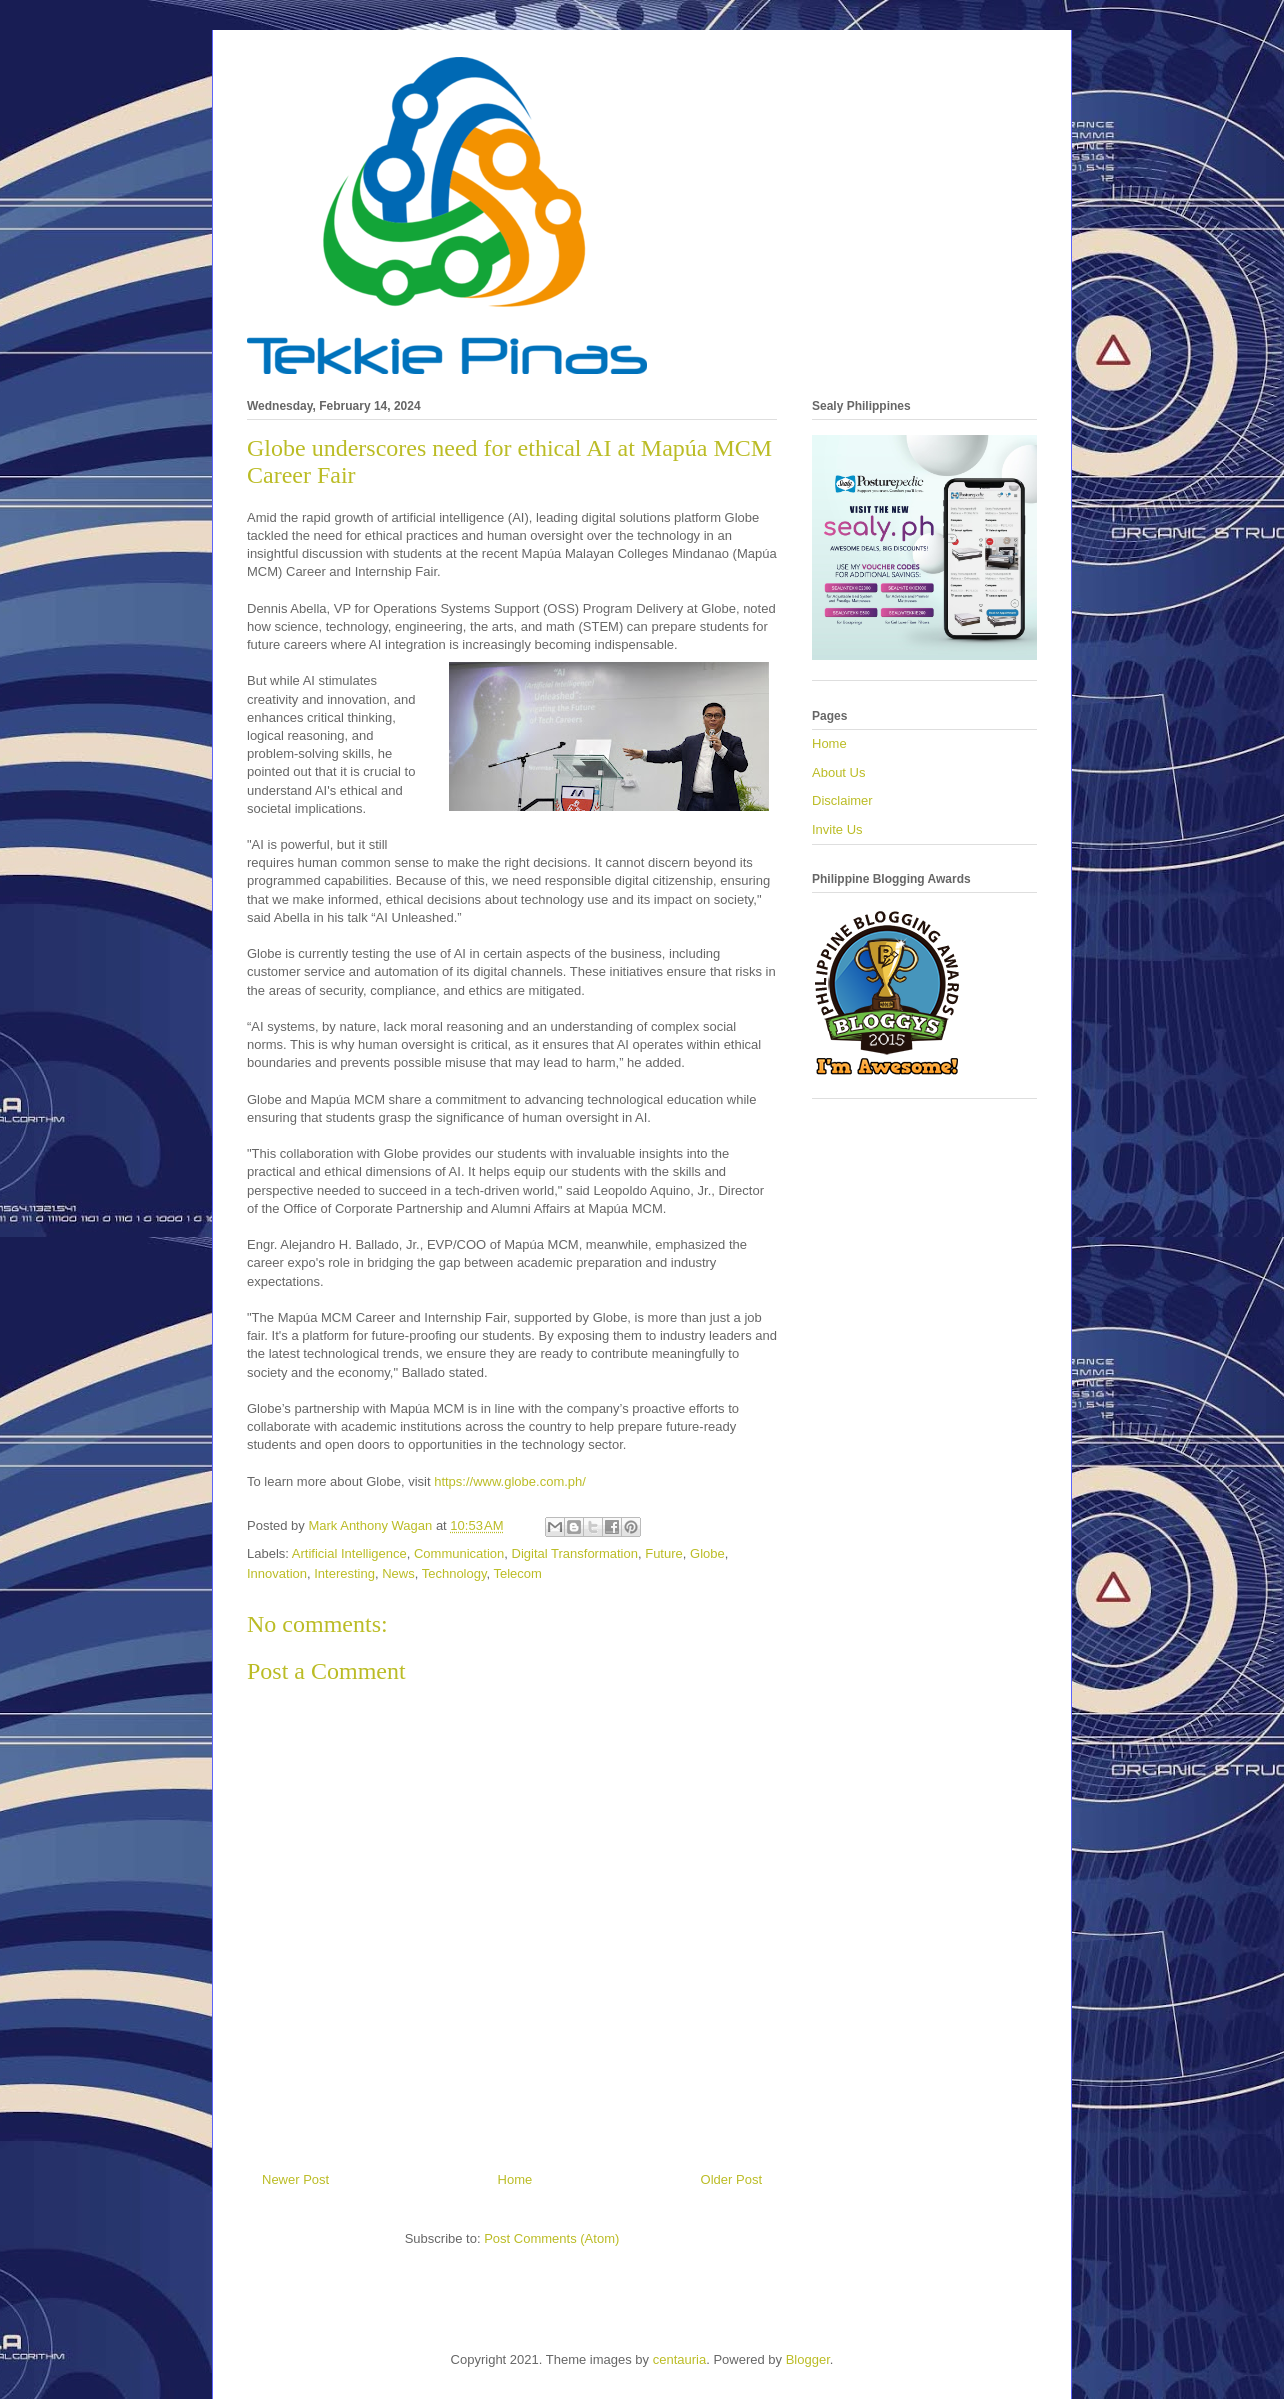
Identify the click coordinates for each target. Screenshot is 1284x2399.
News (398, 1573)
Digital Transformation (575, 1553)
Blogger (808, 2359)
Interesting (344, 1573)
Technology (454, 1573)
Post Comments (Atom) (551, 2238)
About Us (838, 772)
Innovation (277, 1573)
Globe (707, 1553)
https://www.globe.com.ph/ (510, 1481)
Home (515, 2179)
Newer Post (295, 2179)
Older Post (731, 2179)
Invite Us (837, 829)
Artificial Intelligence (349, 1553)
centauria (679, 2359)
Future (664, 1553)
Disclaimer (842, 800)
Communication (459, 1553)
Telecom (518, 1573)
